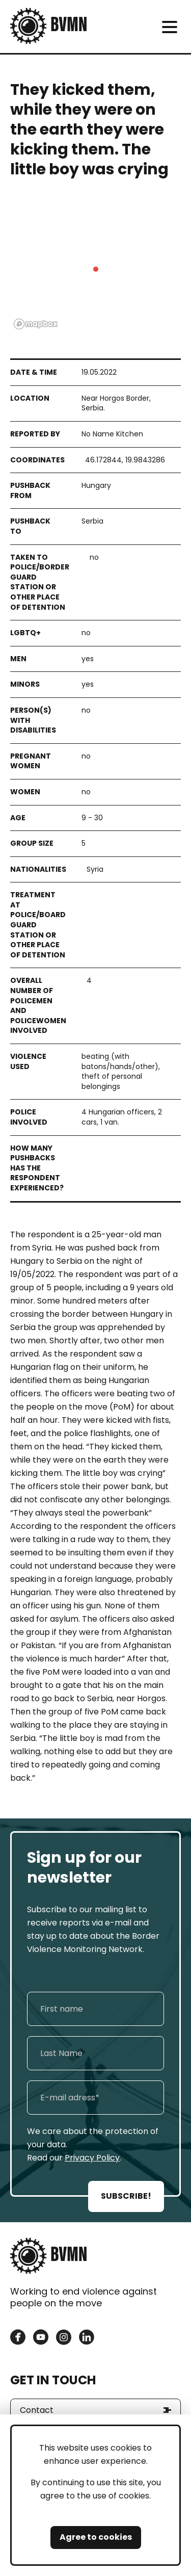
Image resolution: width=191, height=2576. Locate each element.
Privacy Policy (92, 2158)
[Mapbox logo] (35, 324)
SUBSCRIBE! (126, 2196)
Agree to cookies (96, 2537)
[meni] (169, 26)
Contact (36, 2410)
